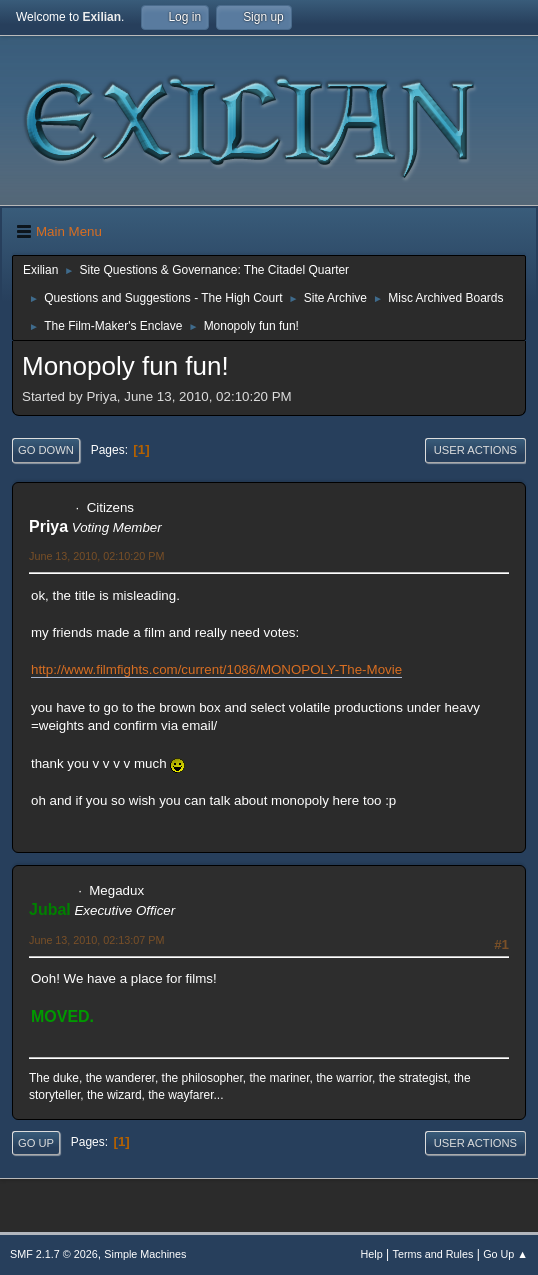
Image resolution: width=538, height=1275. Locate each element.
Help (372, 1254)
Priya (48, 526)
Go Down (46, 450)
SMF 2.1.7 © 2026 (54, 1254)
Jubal (50, 909)
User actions (475, 450)
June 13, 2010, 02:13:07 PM (96, 940)
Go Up (36, 1143)
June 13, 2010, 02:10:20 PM (96, 556)
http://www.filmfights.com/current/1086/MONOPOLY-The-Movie (216, 669)
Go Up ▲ (505, 1254)
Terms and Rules (433, 1254)
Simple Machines (145, 1254)
